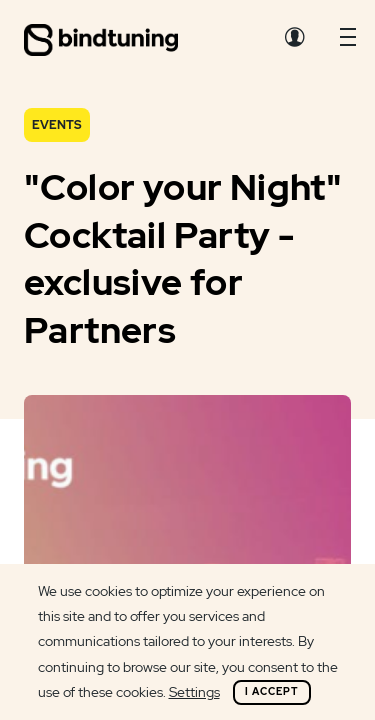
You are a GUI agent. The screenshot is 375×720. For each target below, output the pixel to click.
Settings (194, 692)
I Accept (272, 691)
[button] (348, 42)
